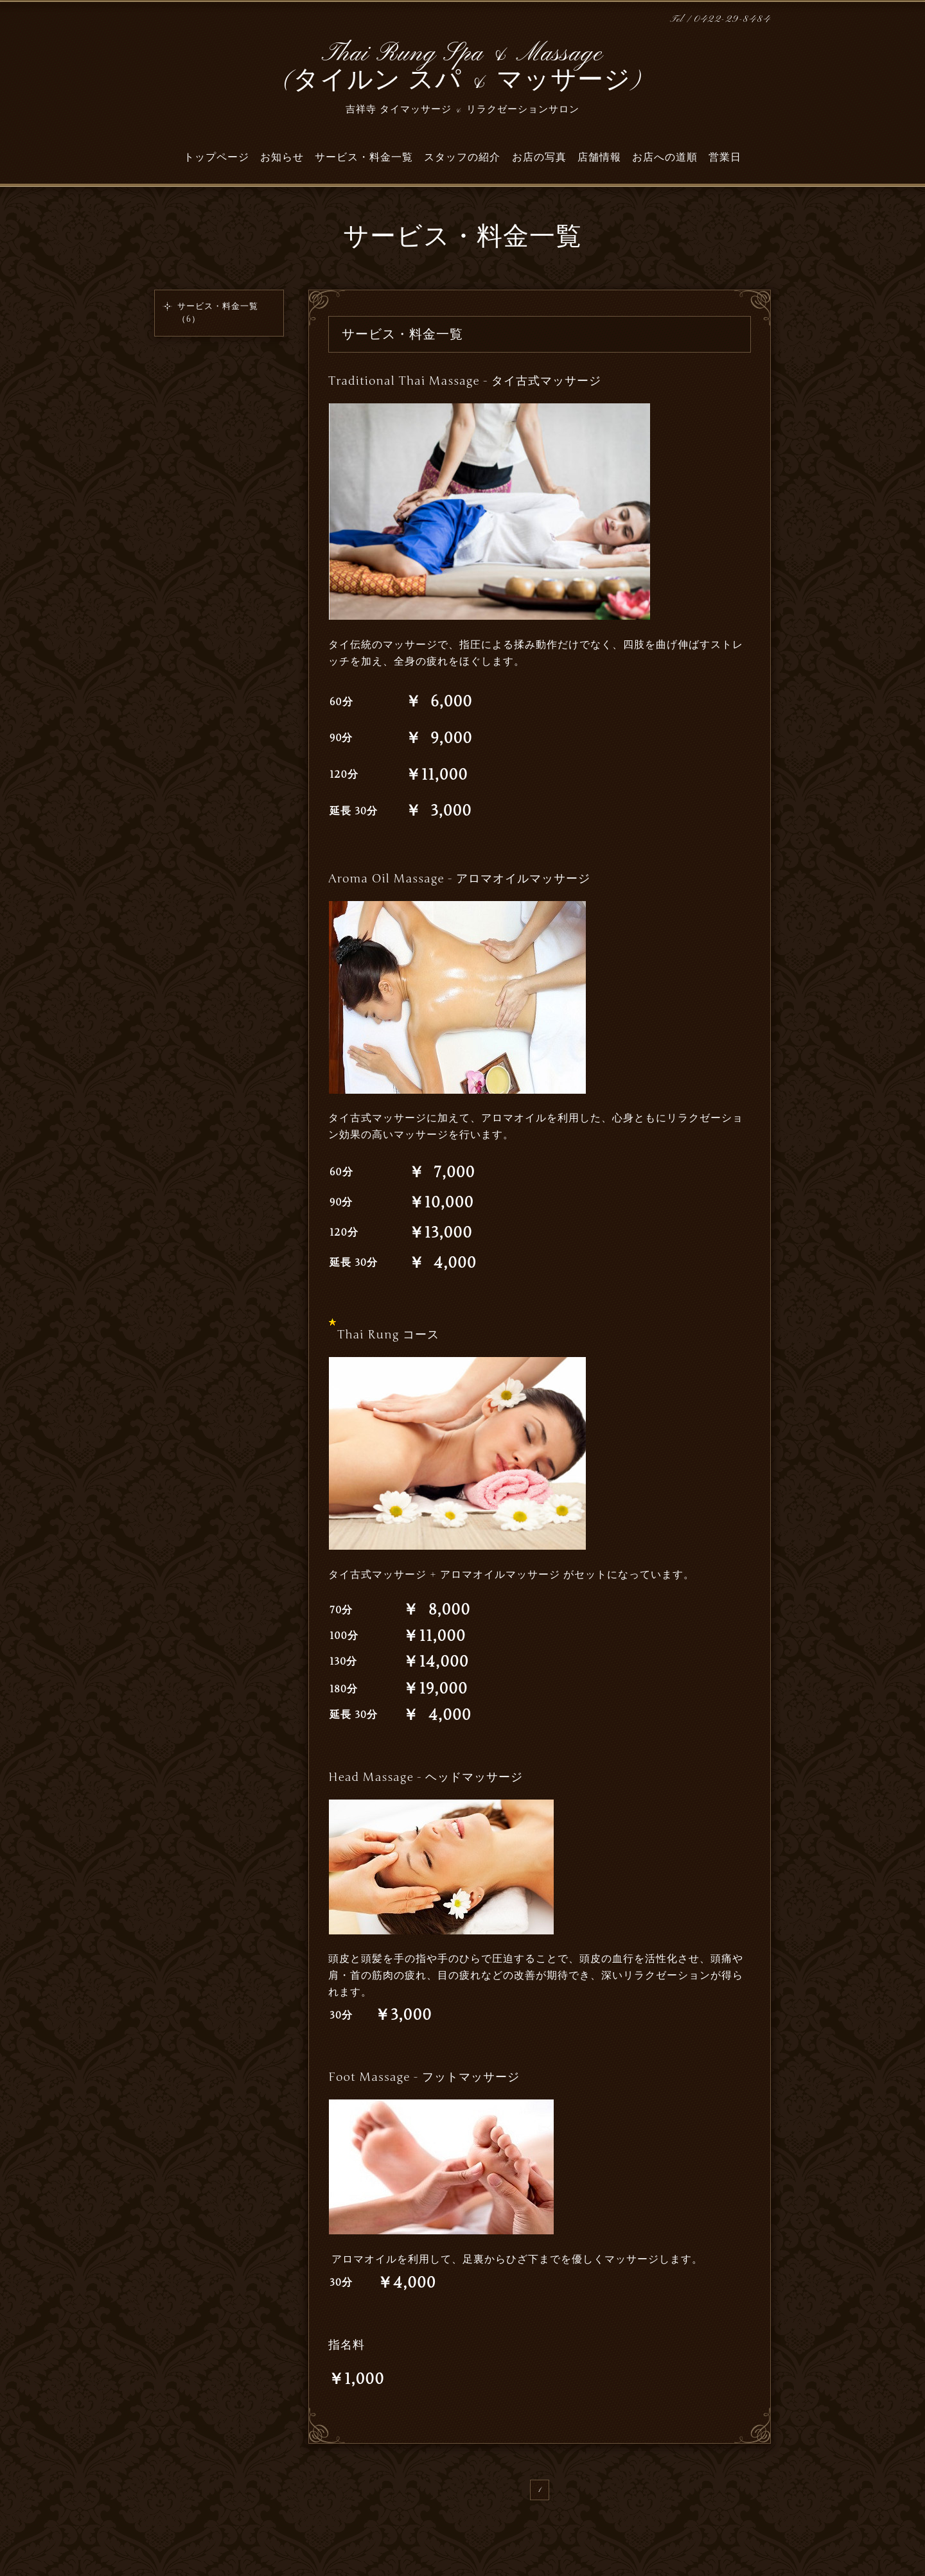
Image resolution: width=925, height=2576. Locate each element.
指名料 (346, 2345)
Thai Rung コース (388, 1334)
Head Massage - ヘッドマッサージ (425, 1777)
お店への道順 (665, 157)
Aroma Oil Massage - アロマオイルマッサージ (459, 879)
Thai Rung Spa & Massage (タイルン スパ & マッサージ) (462, 68)
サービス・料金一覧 (364, 157)
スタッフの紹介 (462, 157)
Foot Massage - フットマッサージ (424, 2077)
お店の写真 (539, 157)
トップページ (216, 157)
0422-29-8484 (732, 19)
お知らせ (282, 157)
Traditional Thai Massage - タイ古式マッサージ (464, 381)
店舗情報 (599, 157)
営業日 (725, 157)
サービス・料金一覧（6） (217, 312)
